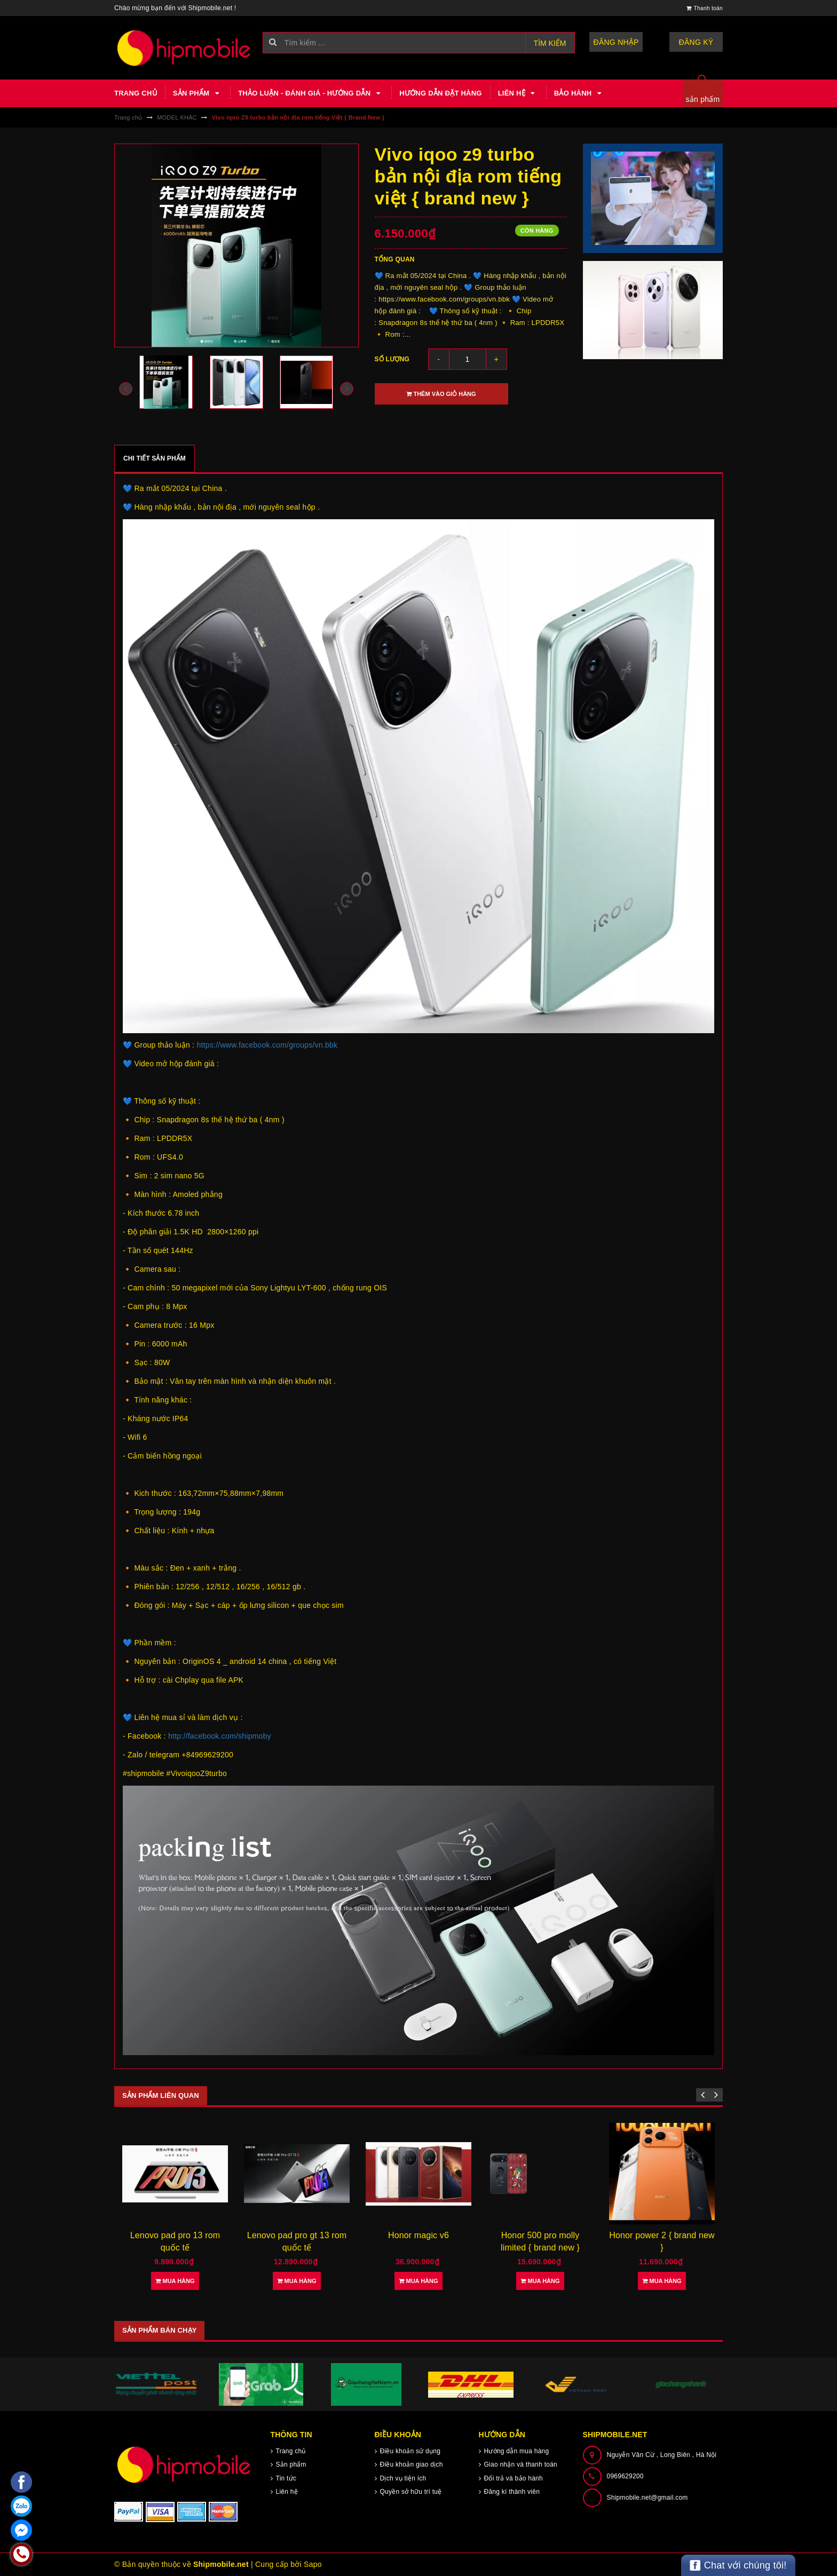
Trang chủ (135, 93)
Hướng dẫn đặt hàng (440, 93)
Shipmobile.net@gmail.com (647, 2497)
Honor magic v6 (418, 2235)
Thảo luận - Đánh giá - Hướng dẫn (310, 93)
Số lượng (392, 359)
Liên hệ (518, 93)
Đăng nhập (616, 42)
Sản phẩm (197, 93)
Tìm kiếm (550, 43)
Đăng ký (696, 42)
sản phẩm (703, 99)
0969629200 (625, 2476)
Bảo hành (579, 93)
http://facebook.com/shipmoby (219, 1736)
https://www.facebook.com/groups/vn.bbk (266, 1045)
